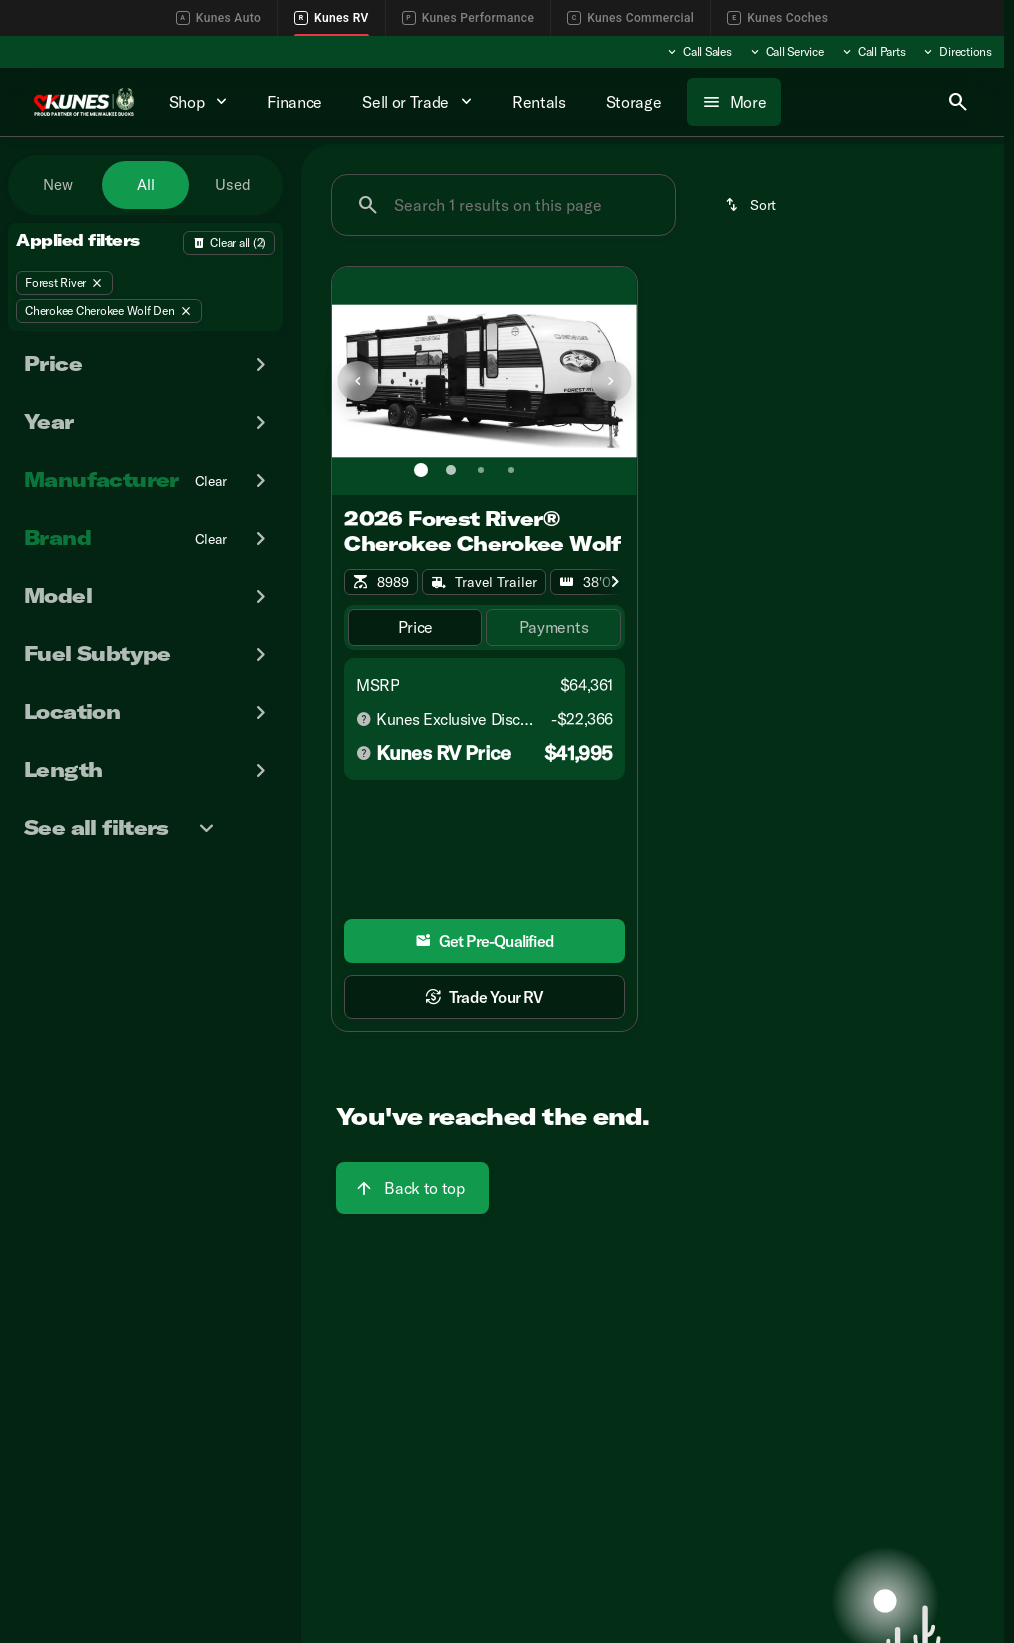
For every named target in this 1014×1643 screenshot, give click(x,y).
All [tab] (146, 184)
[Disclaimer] (364, 719)
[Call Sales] (698, 52)
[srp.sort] (752, 205)
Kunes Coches (777, 18)
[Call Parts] (873, 52)
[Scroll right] (615, 582)
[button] (355, 381)
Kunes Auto (218, 18)
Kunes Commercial (630, 18)
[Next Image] (611, 381)
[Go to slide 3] (481, 470)
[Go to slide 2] (451, 470)
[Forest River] (64, 283)
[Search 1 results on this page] (503, 205)
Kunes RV (331, 18)
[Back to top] (412, 1188)
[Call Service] (786, 52)
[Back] (229, 243)
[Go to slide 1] (421, 470)
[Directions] (956, 52)
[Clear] (211, 481)
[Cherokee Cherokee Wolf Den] (109, 311)
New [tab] (58, 184)
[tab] (415, 627)
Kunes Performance (468, 18)
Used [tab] (233, 184)
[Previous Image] (358, 381)
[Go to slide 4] (511, 470)
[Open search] (958, 102)
